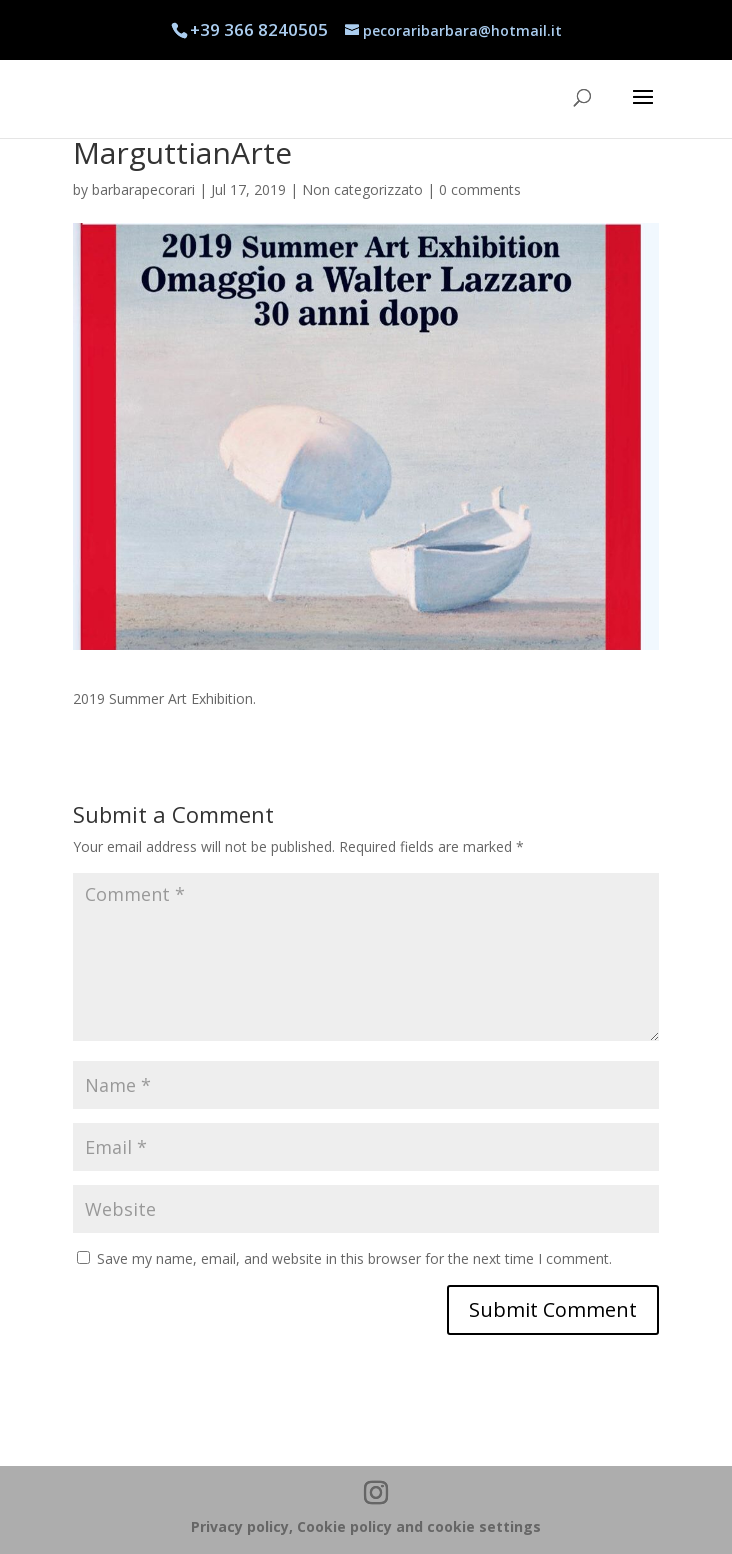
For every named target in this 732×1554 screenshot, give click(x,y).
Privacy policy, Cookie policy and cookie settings (366, 1526)
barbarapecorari (143, 189)
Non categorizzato (362, 189)
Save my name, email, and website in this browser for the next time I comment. (354, 1258)
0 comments (480, 189)
